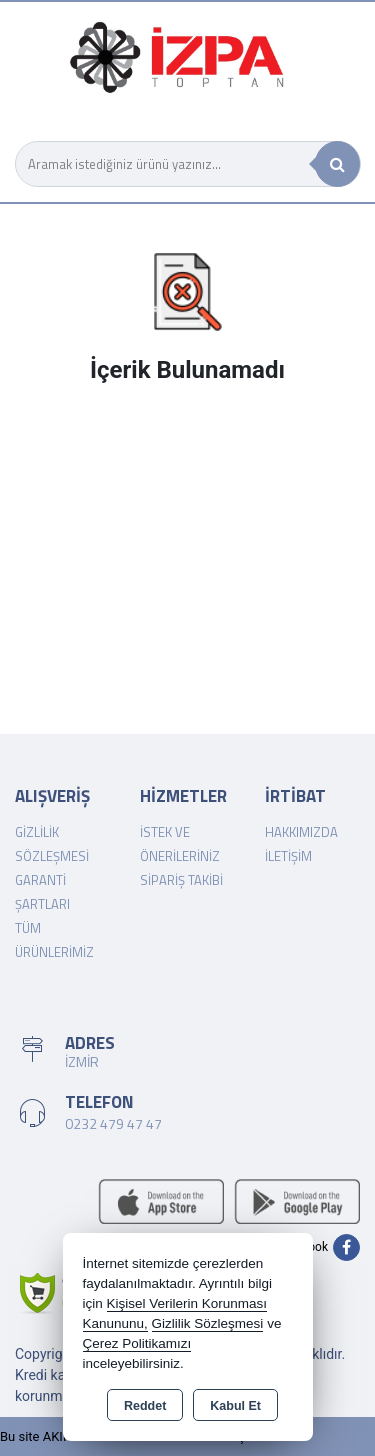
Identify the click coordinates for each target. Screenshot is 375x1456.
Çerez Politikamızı (137, 1343)
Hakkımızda (301, 832)
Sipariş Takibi (181, 880)
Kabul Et (235, 1406)
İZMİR (82, 1061)
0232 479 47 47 (113, 1123)
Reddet (145, 1406)
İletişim (288, 856)
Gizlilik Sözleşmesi (208, 1323)
